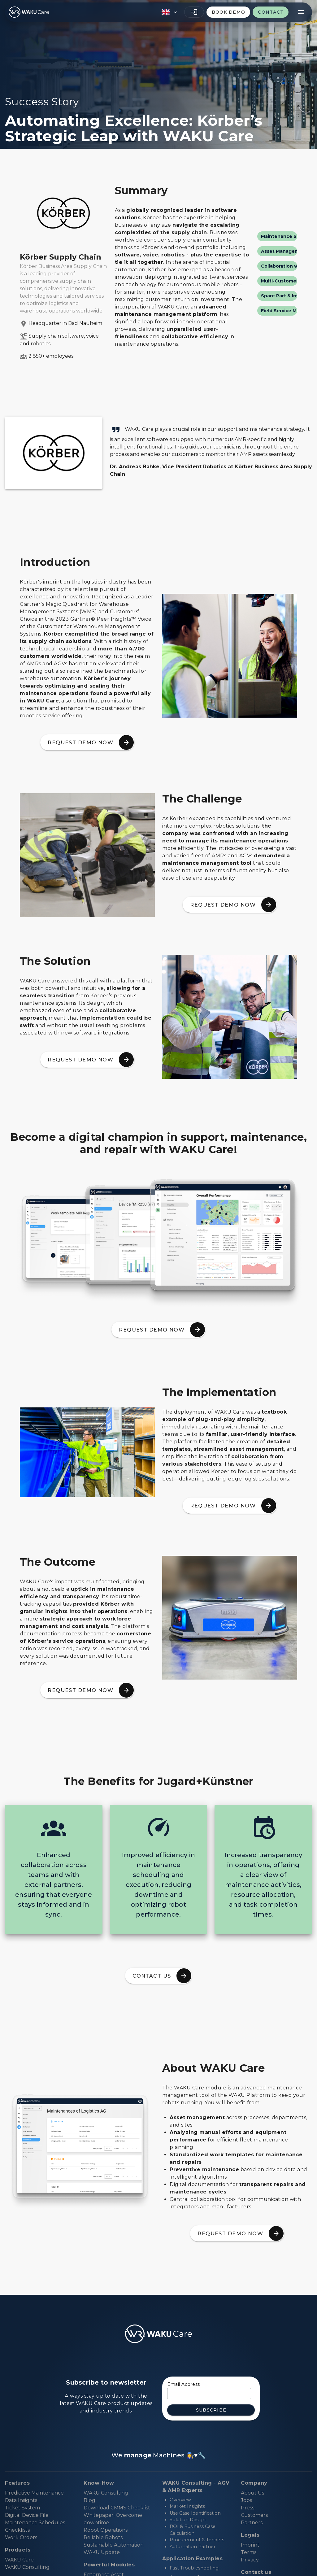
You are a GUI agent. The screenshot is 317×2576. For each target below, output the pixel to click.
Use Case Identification (195, 2513)
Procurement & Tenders (197, 2540)
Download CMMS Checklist (117, 2508)
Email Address (183, 2384)
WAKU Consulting (106, 2493)
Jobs (246, 2500)
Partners (252, 2523)
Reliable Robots (103, 2537)
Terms (248, 2552)
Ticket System (22, 2508)
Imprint (250, 2545)
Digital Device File (27, 2515)
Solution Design (188, 2519)
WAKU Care (19, 2560)
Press (247, 2508)
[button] (169, 12)
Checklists (17, 2530)
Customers (254, 2515)
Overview (180, 2500)
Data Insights (21, 2500)
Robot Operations (106, 2530)
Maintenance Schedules (35, 2523)
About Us (252, 2493)
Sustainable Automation (114, 2545)
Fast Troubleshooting (194, 2568)
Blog (89, 2500)
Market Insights (187, 2506)
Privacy (250, 2560)
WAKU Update (102, 2552)
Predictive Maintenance (34, 2493)
